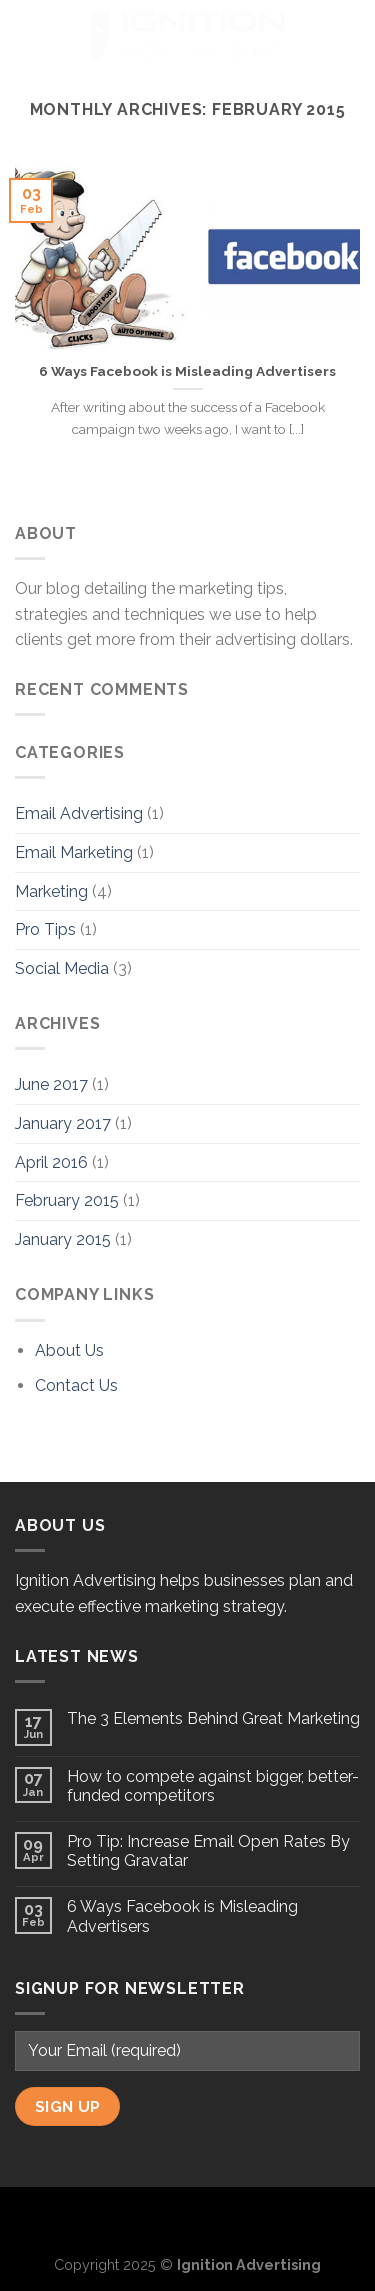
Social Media (62, 968)
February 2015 (67, 1200)
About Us (69, 1350)
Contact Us (76, 1385)
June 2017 (51, 1084)
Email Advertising (79, 813)
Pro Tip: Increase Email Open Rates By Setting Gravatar (208, 1851)
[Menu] (27, 34)
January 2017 (63, 1123)
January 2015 (63, 1239)
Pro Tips (45, 929)
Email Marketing (74, 852)
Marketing (51, 891)
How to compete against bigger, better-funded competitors (213, 1786)
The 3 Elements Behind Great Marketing (213, 1718)
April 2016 (51, 1162)
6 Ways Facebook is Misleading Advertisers (187, 371)
